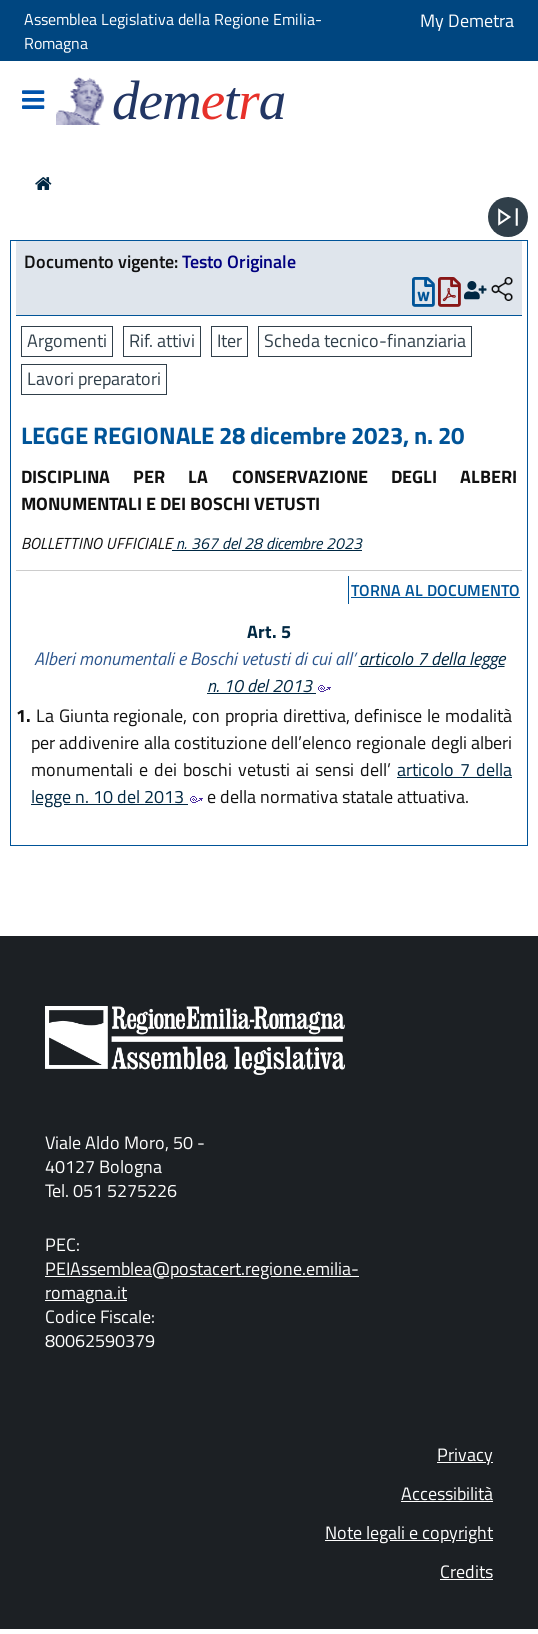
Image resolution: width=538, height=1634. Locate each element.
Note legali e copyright (409, 1532)
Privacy (465, 1454)
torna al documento (435, 590)
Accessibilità (447, 1493)
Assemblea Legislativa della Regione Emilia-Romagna (173, 31)
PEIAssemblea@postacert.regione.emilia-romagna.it (202, 1280)
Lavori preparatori (94, 378)
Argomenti (67, 340)
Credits (466, 1571)
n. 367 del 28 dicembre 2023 (267, 543)
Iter (229, 340)
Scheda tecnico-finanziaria (365, 340)
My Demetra (467, 20)
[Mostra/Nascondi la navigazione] (33, 101)
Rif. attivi (162, 340)
